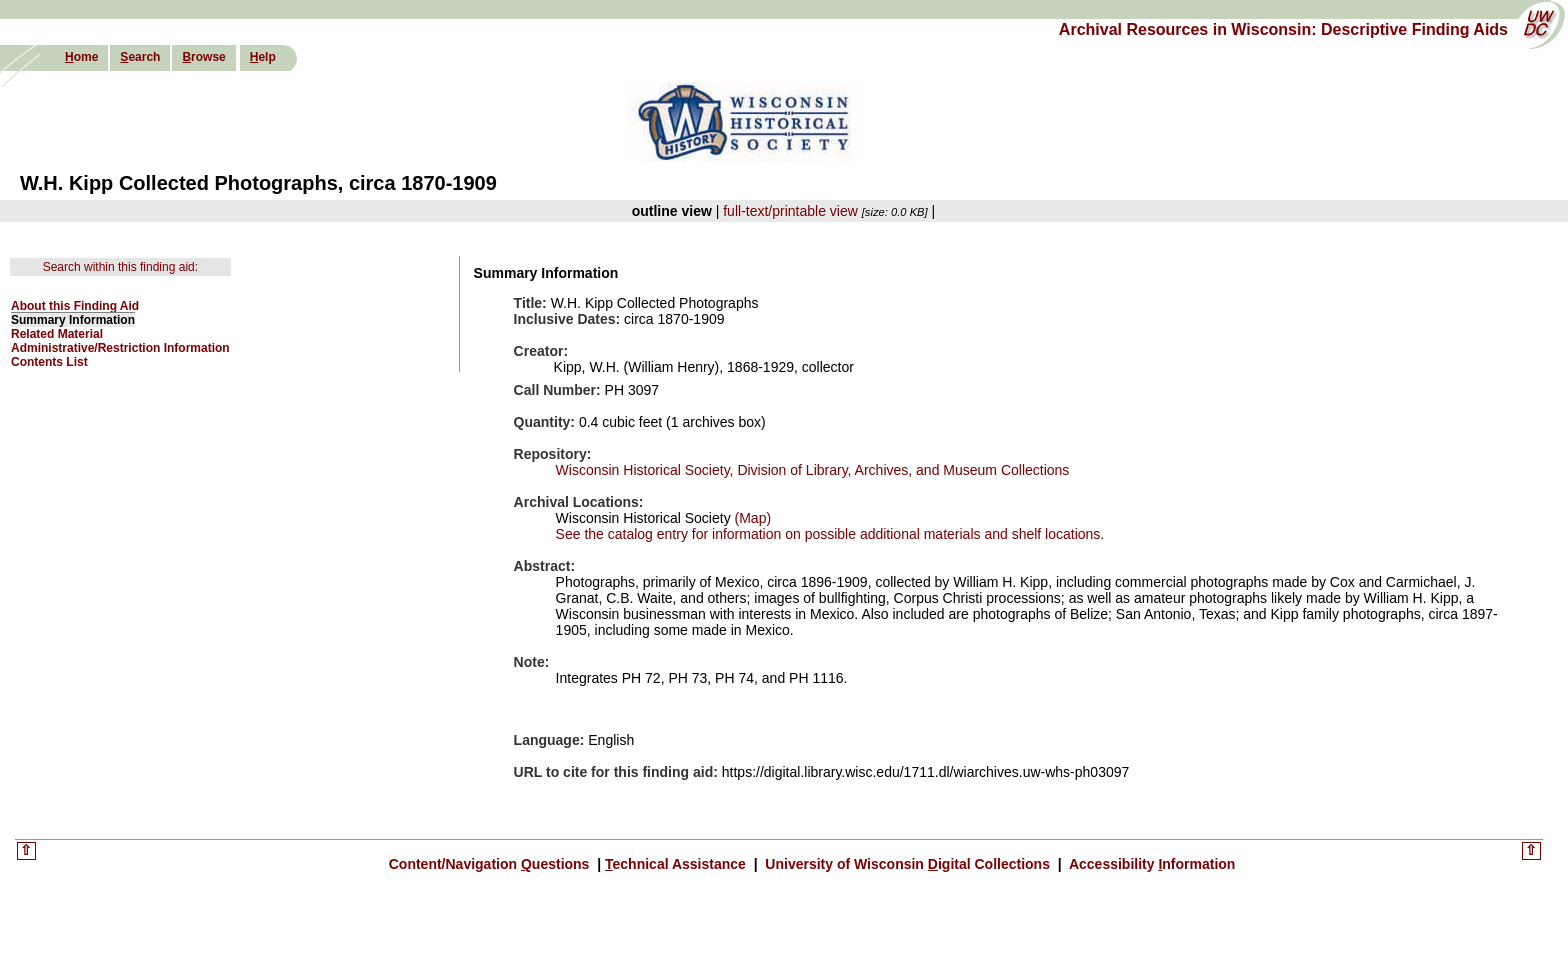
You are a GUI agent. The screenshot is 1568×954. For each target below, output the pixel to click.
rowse (203, 57)
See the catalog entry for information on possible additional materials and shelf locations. (830, 534)
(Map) (751, 518)
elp (263, 57)
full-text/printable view (790, 211)
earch (140, 57)
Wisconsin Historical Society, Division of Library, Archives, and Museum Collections (813, 470)
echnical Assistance (677, 864)
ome (81, 57)
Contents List (49, 362)
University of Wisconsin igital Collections (907, 864)
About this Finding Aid (75, 306)
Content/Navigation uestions (491, 864)
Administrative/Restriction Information (120, 348)
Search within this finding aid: (120, 267)
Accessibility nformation (1151, 864)
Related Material (57, 334)
